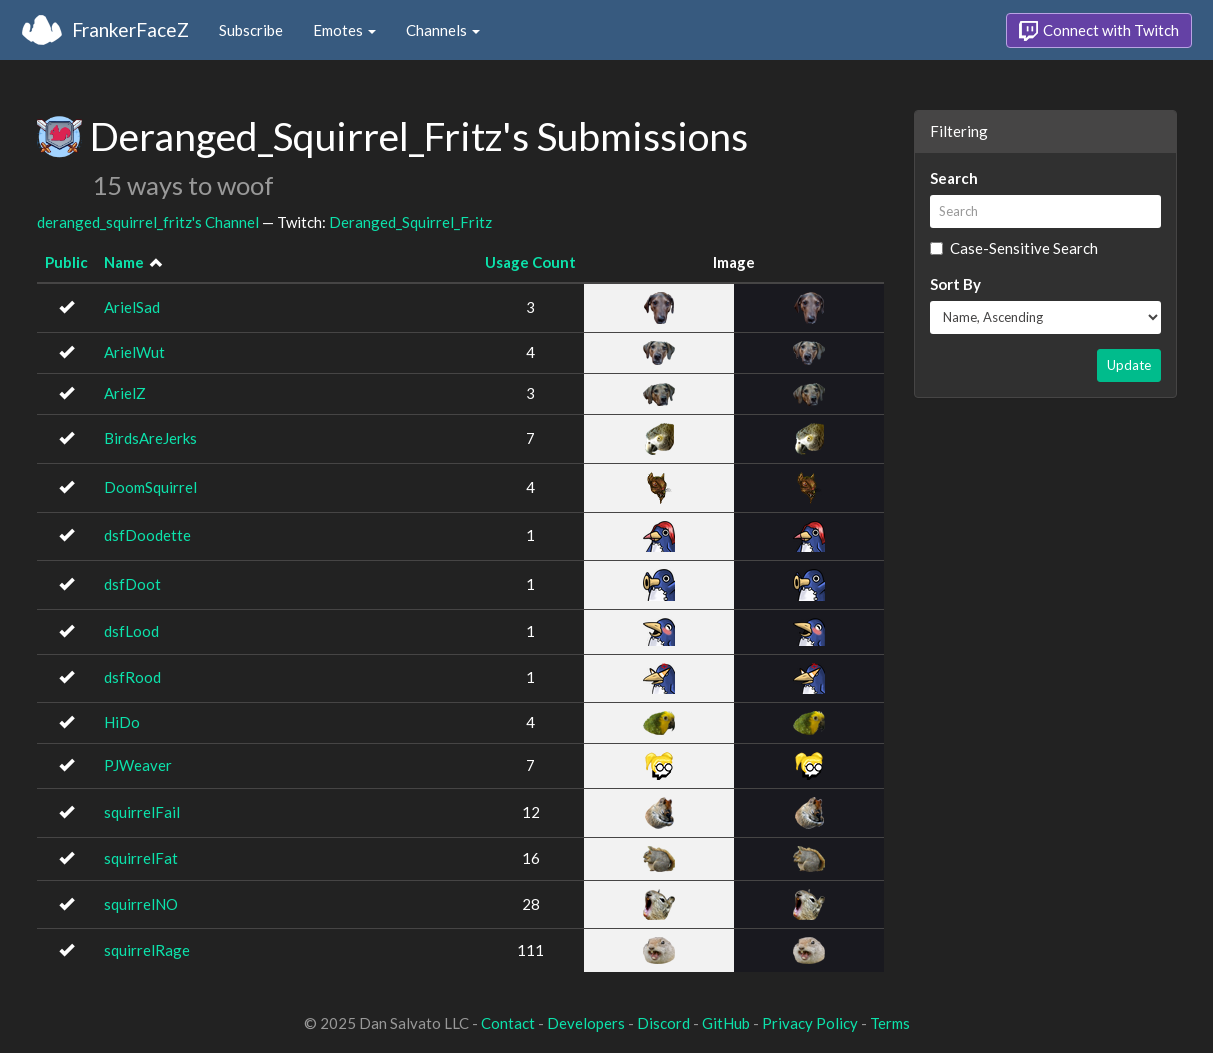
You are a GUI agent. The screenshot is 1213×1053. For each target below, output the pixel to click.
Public (66, 262)
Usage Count (530, 262)
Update (1129, 365)
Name (124, 262)
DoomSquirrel (150, 487)
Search (954, 178)
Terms (890, 1023)
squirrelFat (141, 858)
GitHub (726, 1023)
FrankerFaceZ (130, 29)
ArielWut (134, 352)
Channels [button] (443, 30)
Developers (586, 1023)
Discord (663, 1023)
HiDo (122, 722)
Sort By (955, 284)
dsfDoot (132, 584)
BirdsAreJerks (150, 438)
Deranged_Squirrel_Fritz (410, 222)
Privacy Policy (810, 1023)
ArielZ (125, 393)
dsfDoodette (147, 535)
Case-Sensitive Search (1014, 248)
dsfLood (131, 631)
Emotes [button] (344, 30)
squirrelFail (142, 812)
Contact (508, 1023)
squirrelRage (147, 950)
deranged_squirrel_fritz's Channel (148, 222)
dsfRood (132, 677)
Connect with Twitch (1099, 31)
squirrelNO (141, 904)
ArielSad (132, 307)
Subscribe (251, 30)
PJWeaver (138, 765)
